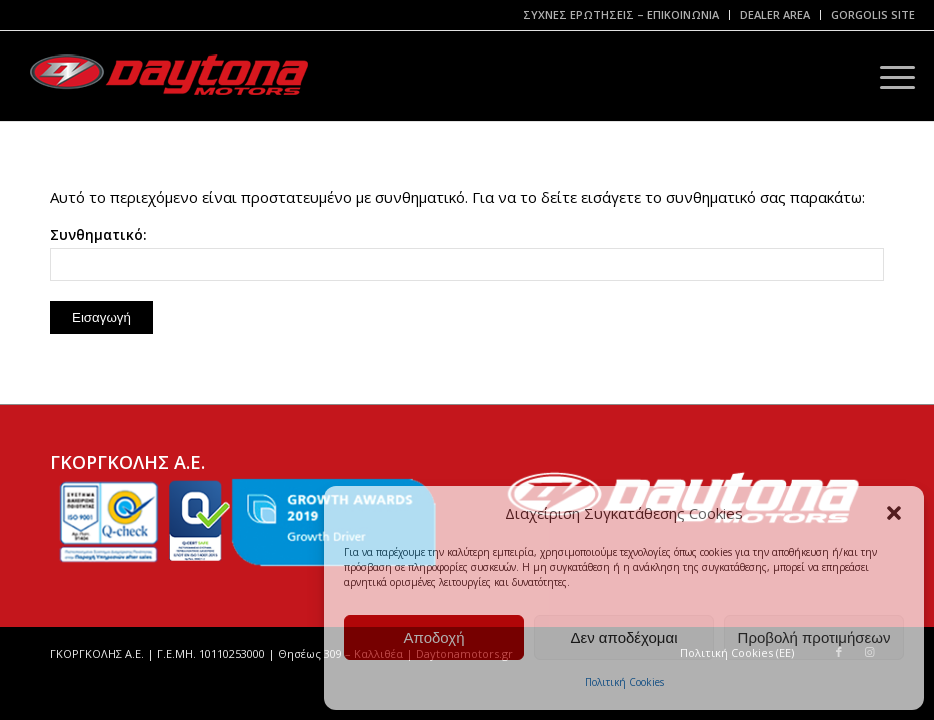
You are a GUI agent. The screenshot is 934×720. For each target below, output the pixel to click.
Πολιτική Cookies (624, 682)
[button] (894, 513)
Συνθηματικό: (467, 253)
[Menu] (887, 76)
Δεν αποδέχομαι (623, 637)
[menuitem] (621, 15)
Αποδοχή (434, 637)
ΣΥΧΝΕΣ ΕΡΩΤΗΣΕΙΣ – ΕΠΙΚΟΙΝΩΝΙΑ (621, 14)
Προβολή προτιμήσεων (814, 637)
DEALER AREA (775, 14)
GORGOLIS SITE (873, 14)
